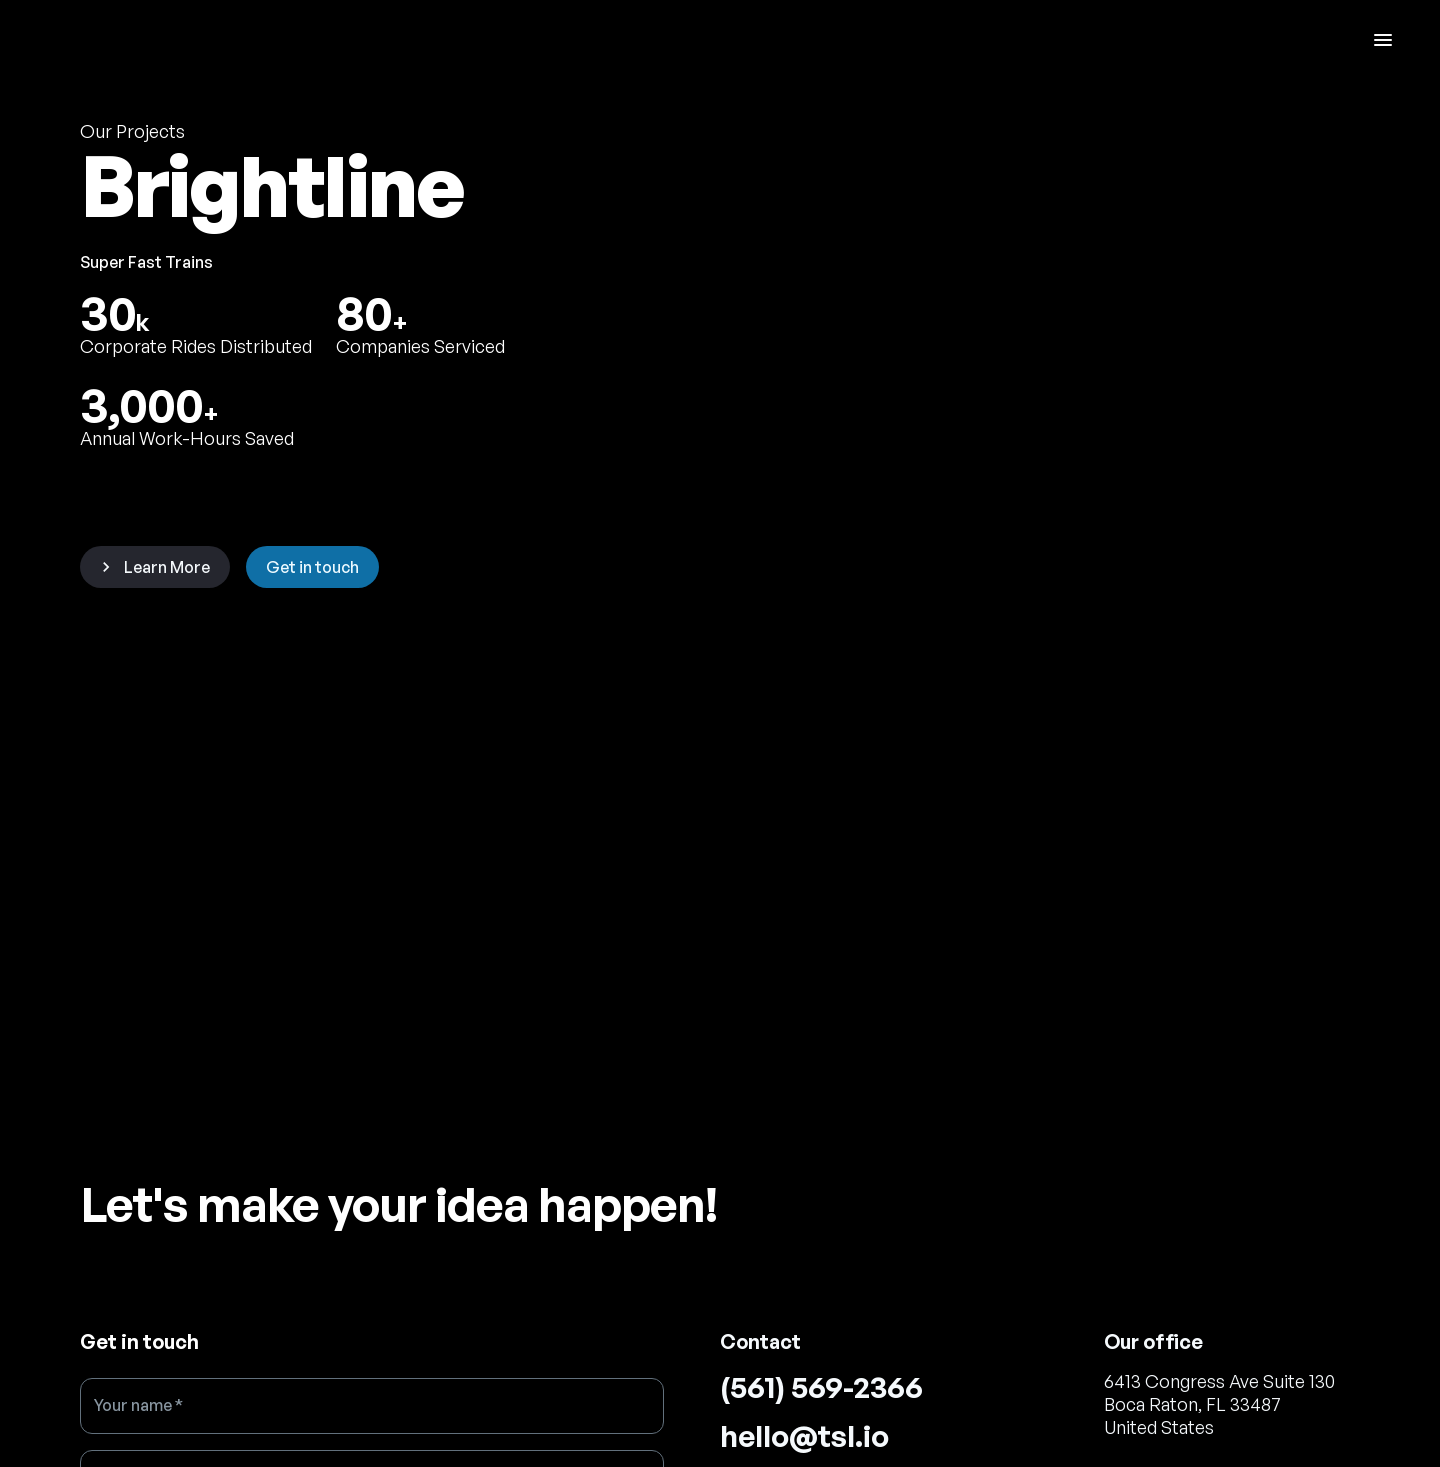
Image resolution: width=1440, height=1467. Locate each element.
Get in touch (312, 567)
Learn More (153, 567)
